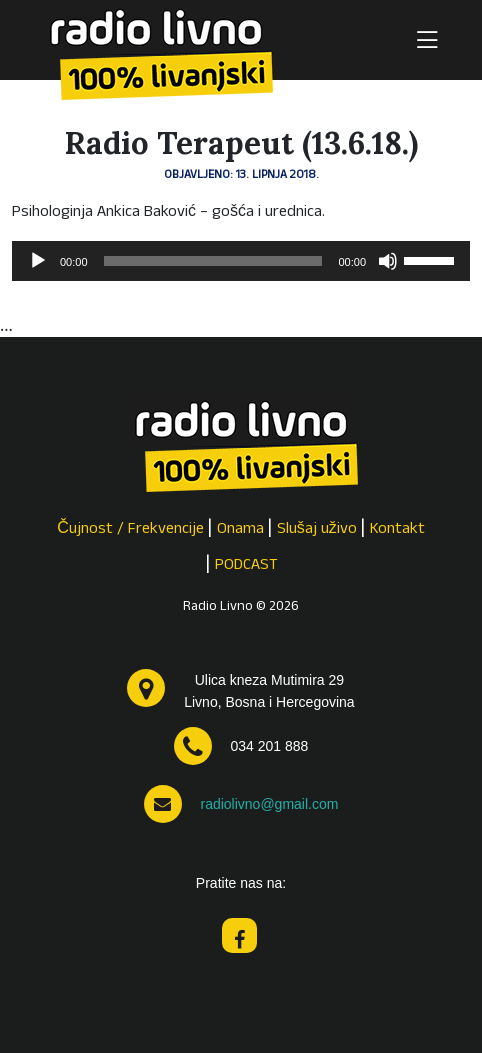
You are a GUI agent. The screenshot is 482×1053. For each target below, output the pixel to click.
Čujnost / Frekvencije (130, 530)
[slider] (213, 261)
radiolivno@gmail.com (269, 804)
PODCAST (246, 566)
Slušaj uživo (317, 530)
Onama (240, 530)
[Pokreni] (38, 261)
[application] (241, 261)
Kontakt (397, 530)
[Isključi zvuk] (388, 261)
